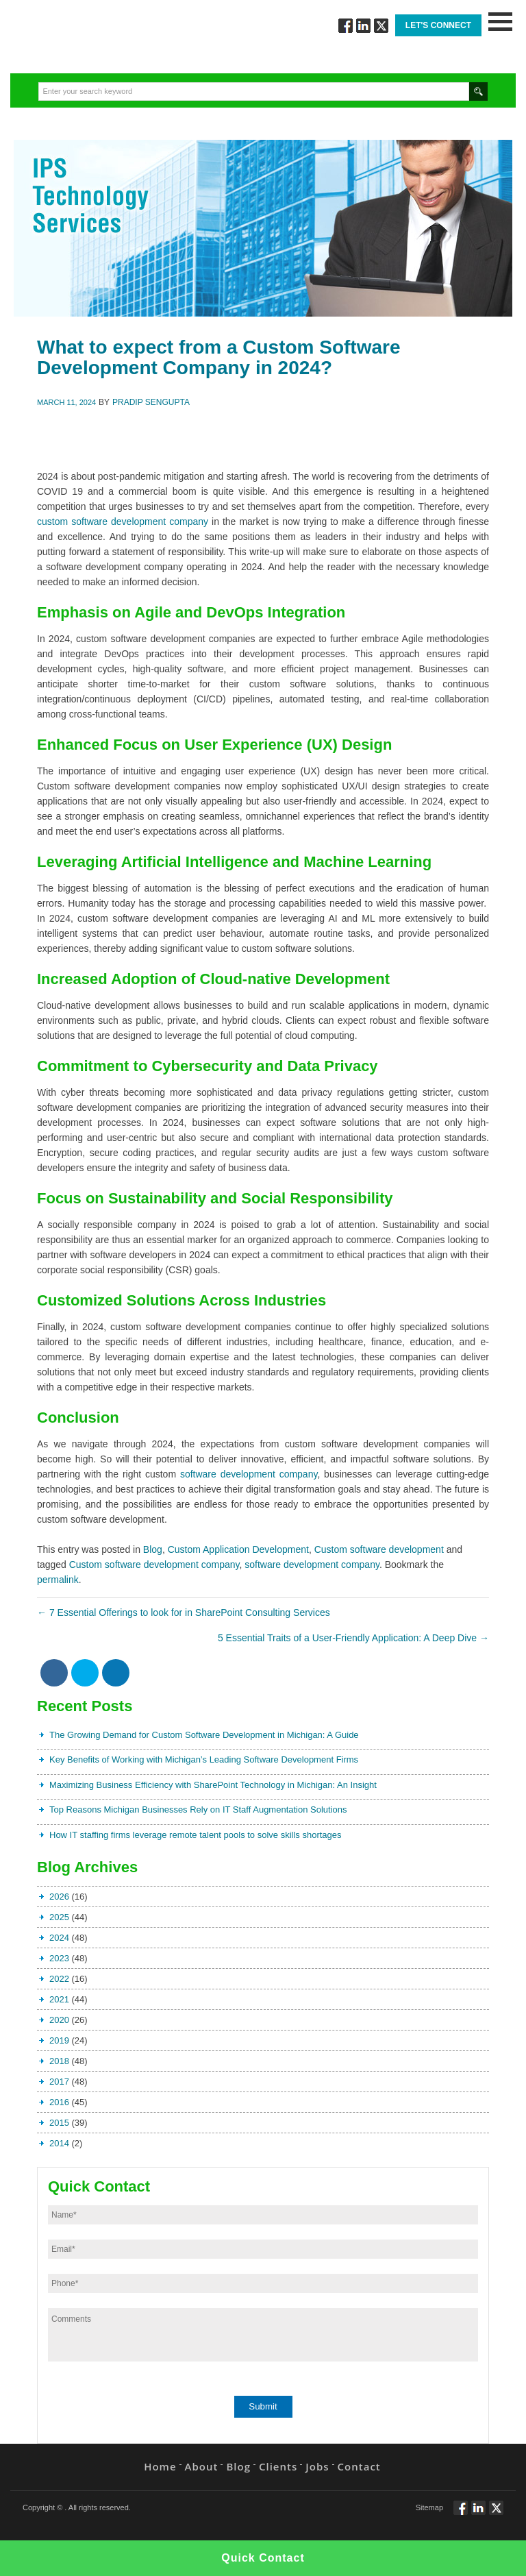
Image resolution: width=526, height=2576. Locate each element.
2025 (59, 1917)
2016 (59, 2102)
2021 (59, 1999)
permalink (58, 1579)
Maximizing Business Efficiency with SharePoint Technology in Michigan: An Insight (213, 1785)
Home (160, 2466)
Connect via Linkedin (363, 26)
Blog (152, 1549)
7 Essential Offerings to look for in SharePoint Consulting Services (183, 1612)
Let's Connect (438, 25)
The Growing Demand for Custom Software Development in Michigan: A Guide (204, 1735)
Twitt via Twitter (381, 26)
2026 (59, 1896)
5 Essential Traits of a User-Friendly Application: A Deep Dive (353, 1637)
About (201, 2466)
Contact (359, 2466)
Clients (278, 2466)
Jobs (317, 2466)
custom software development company (122, 521)
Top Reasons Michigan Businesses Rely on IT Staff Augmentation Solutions (198, 1809)
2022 (59, 1979)
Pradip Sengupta (151, 402)
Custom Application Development (238, 1549)
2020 (59, 2020)
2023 (59, 1958)
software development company (249, 1474)
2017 (59, 2081)
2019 (59, 2040)
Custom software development (379, 1549)
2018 (59, 2061)
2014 (59, 2143)
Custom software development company (154, 1564)
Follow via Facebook (345, 26)
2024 (59, 1938)
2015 (59, 2123)
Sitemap (429, 2507)
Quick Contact (262, 2558)
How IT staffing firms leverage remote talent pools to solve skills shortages (195, 1835)
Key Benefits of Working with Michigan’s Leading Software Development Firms (203, 1759)
